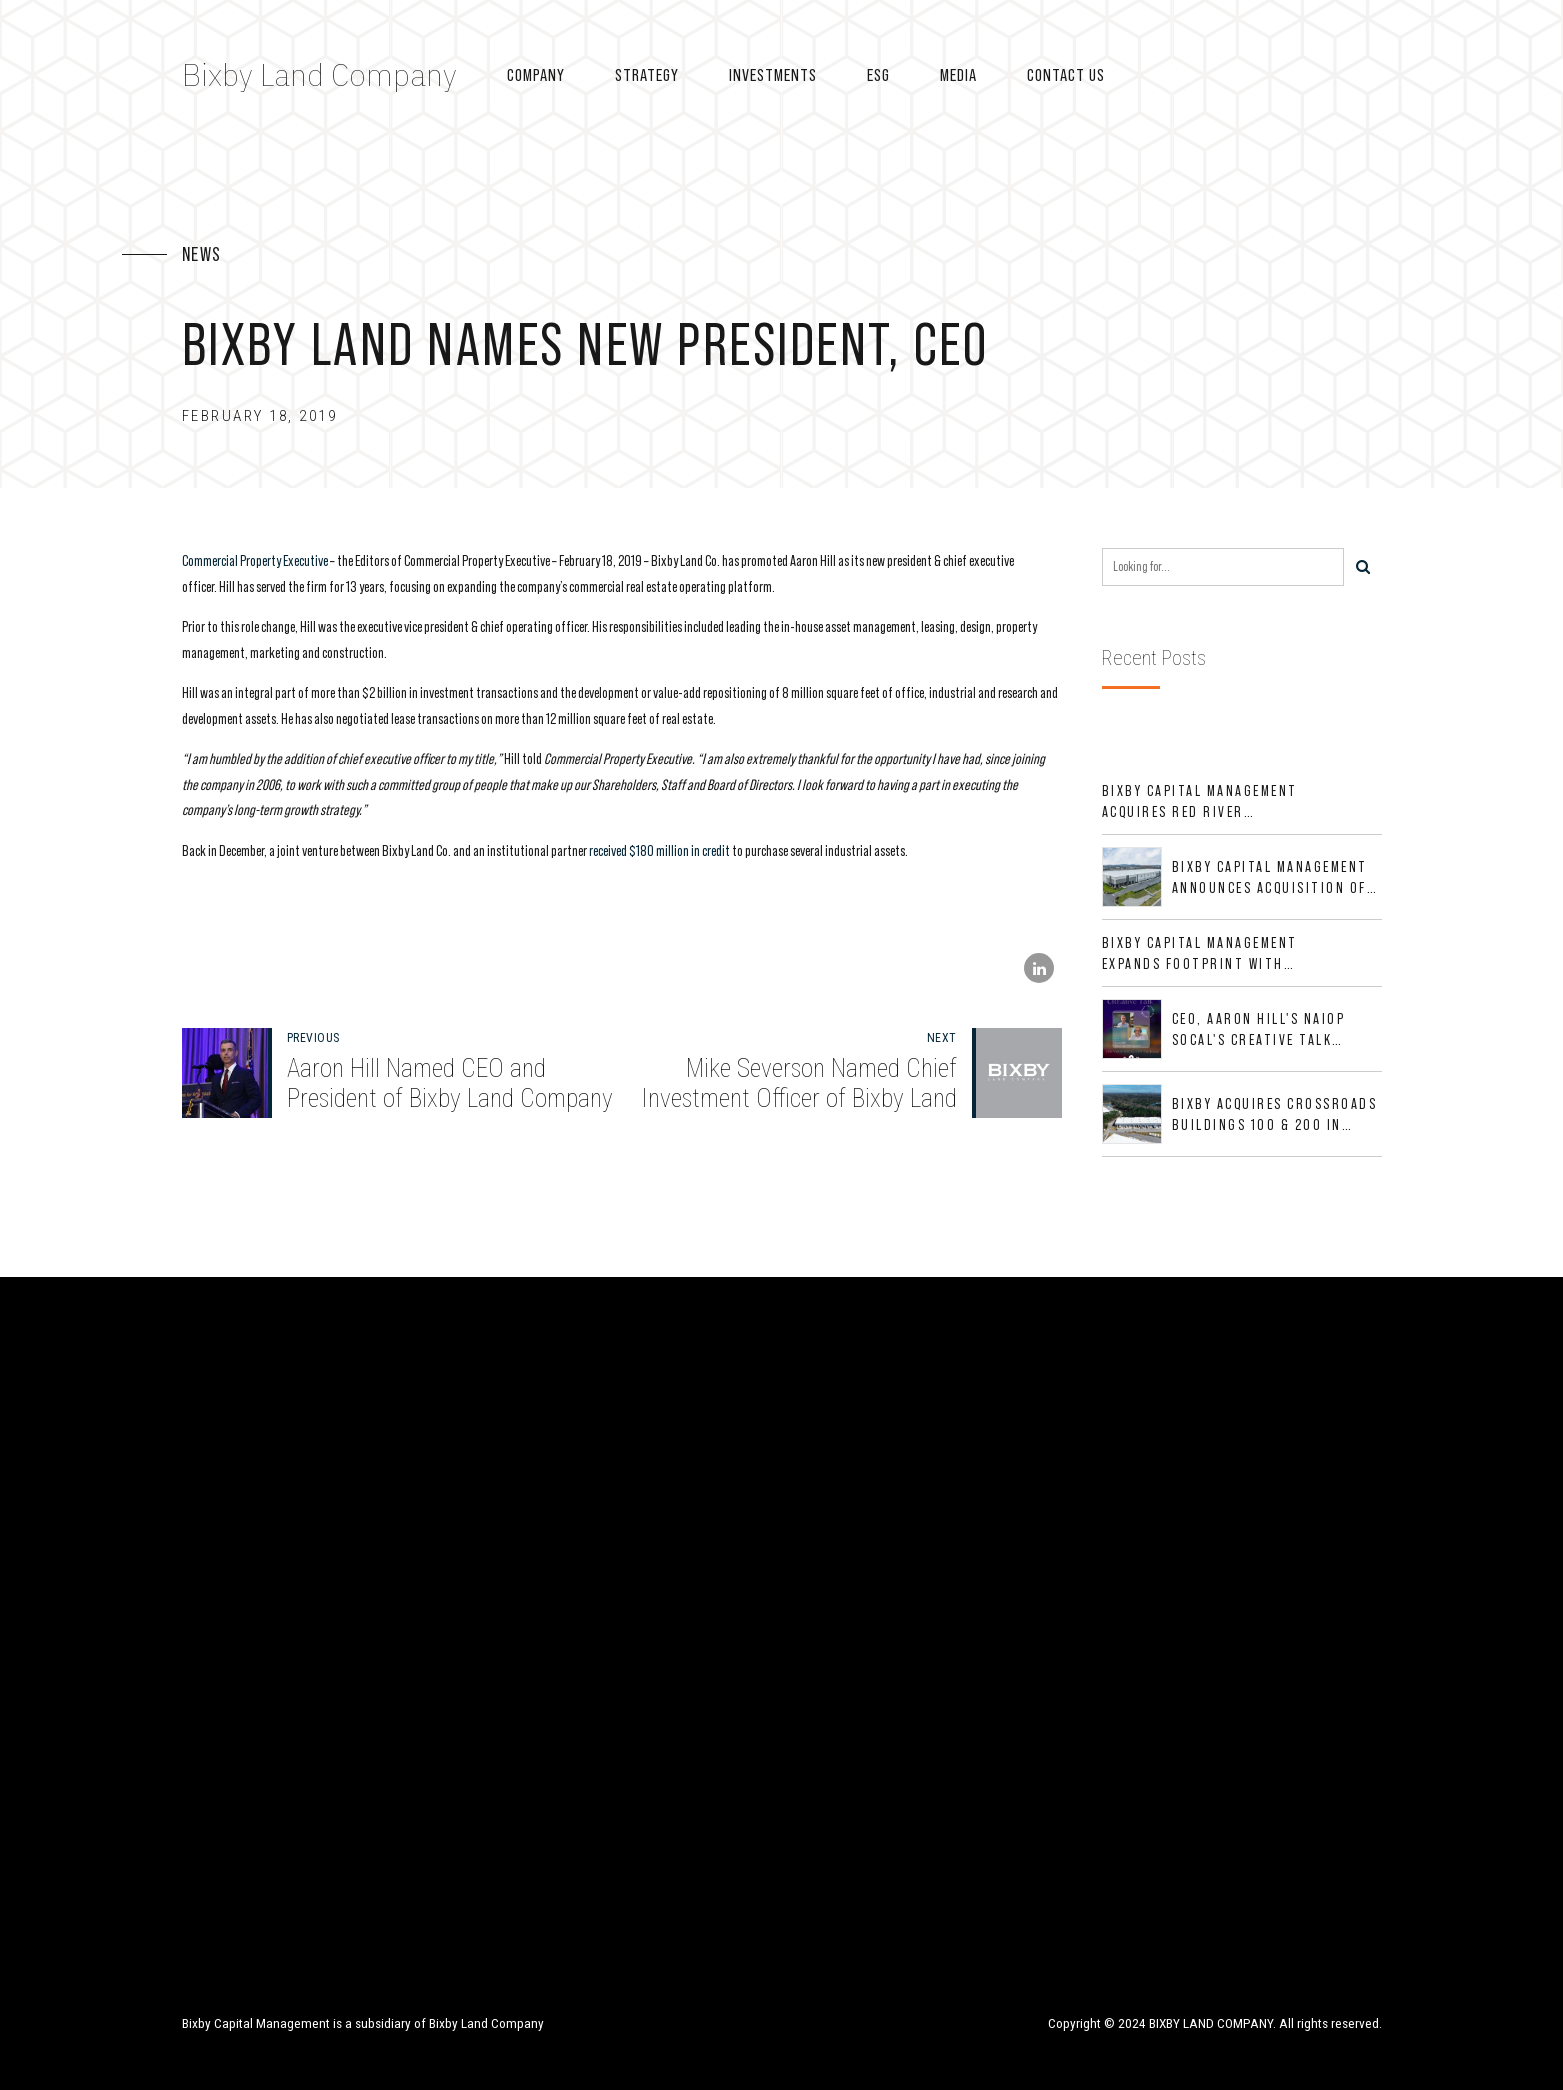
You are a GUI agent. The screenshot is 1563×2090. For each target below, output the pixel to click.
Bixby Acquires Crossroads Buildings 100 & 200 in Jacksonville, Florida (1275, 1115)
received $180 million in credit (659, 850)
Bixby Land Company (319, 74)
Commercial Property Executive (255, 560)
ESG (878, 75)
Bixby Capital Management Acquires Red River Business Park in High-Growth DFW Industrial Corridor (1200, 802)
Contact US (1066, 75)
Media (958, 75)
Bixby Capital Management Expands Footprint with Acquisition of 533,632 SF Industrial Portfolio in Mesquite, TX (1200, 954)
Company (536, 75)
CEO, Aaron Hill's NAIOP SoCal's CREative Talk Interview (1259, 1030)
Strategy (647, 75)
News (202, 254)
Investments (773, 75)
